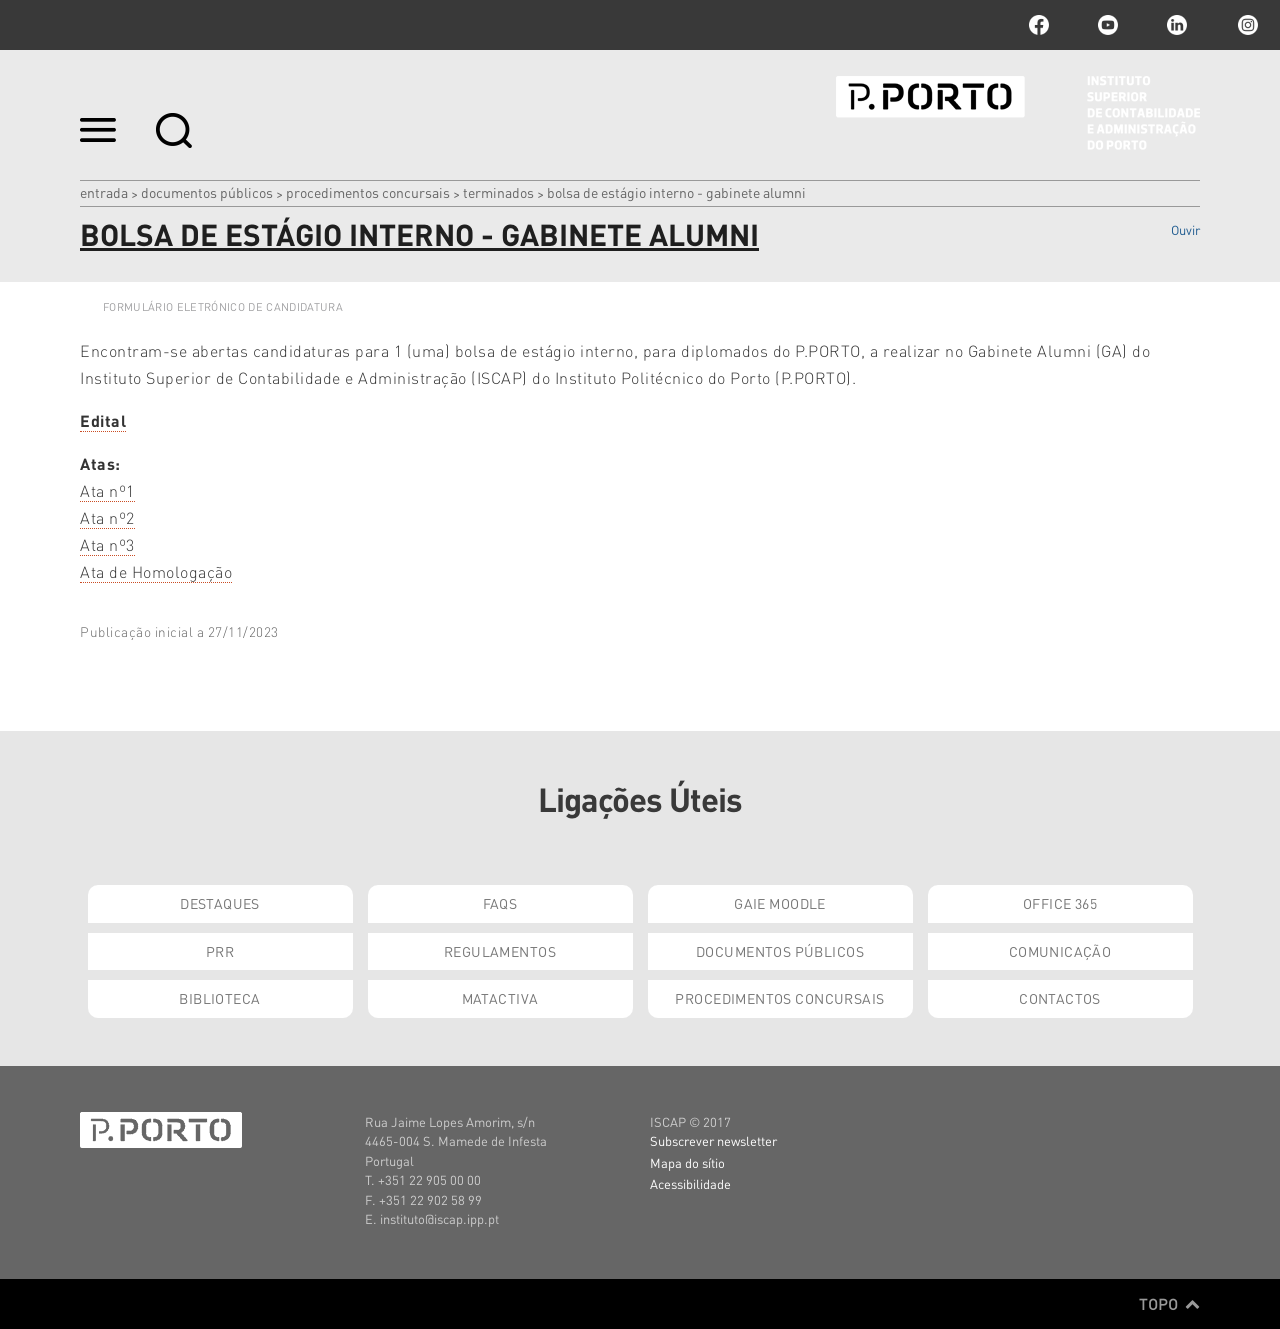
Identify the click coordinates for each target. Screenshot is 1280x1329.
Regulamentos (500, 951)
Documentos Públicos (207, 192)
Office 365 (1060, 903)
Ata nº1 (107, 490)
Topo (1169, 1304)
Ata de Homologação (156, 571)
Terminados (498, 192)
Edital (103, 420)
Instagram (1246, 25)
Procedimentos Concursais (368, 192)
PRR (220, 951)
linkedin (1177, 25)
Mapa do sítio (687, 1162)
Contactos (1060, 998)
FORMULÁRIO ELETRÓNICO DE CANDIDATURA (223, 307)
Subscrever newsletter (713, 1140)
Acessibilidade (690, 1183)
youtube (1108, 25)
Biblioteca (219, 998)
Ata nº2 (107, 517)
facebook (1039, 25)
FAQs (500, 903)
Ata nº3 (107, 544)
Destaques (220, 903)
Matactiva (500, 998)
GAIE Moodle (780, 903)
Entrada (104, 192)
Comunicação (1060, 951)
